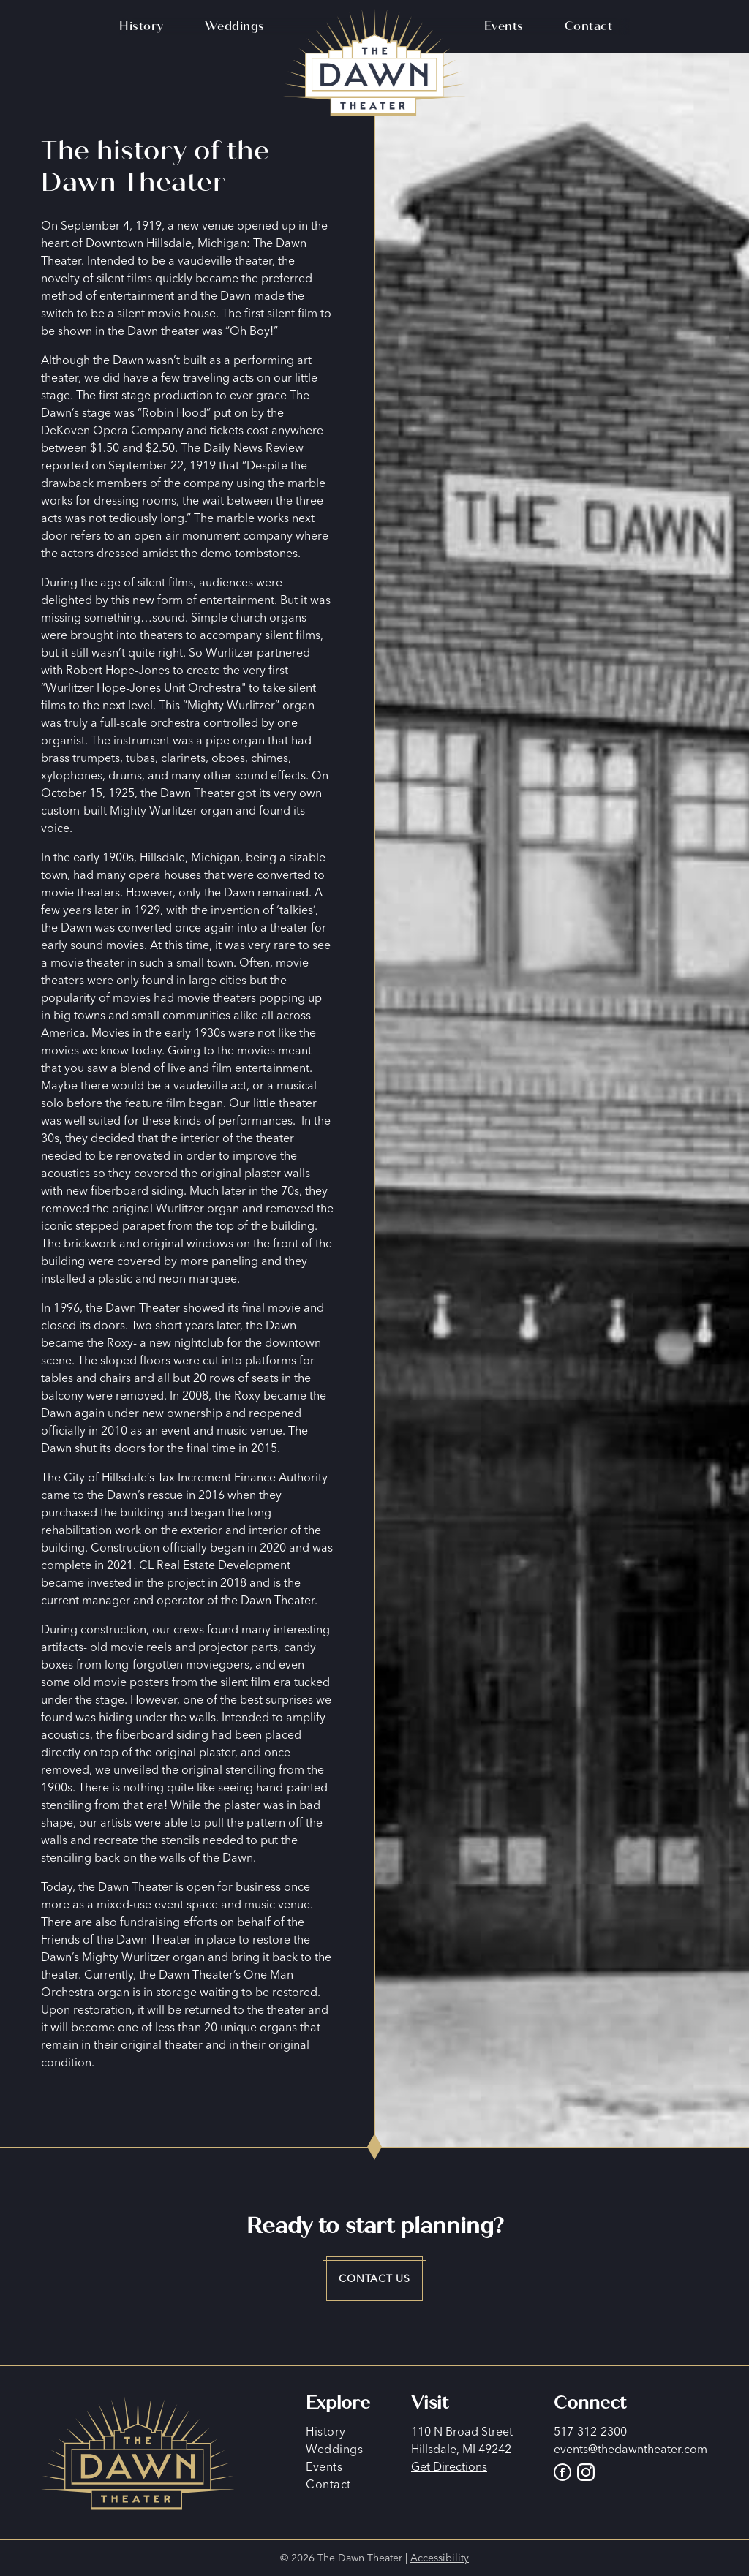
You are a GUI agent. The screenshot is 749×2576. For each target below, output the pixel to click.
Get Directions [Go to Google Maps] (449, 2466)
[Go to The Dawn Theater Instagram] (586, 2472)
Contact (589, 26)
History (141, 26)
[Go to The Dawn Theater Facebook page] (565, 2472)
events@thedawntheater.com (630, 2448)
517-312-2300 (590, 2431)
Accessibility (439, 2557)
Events (504, 26)
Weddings (235, 26)
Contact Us (374, 2278)
